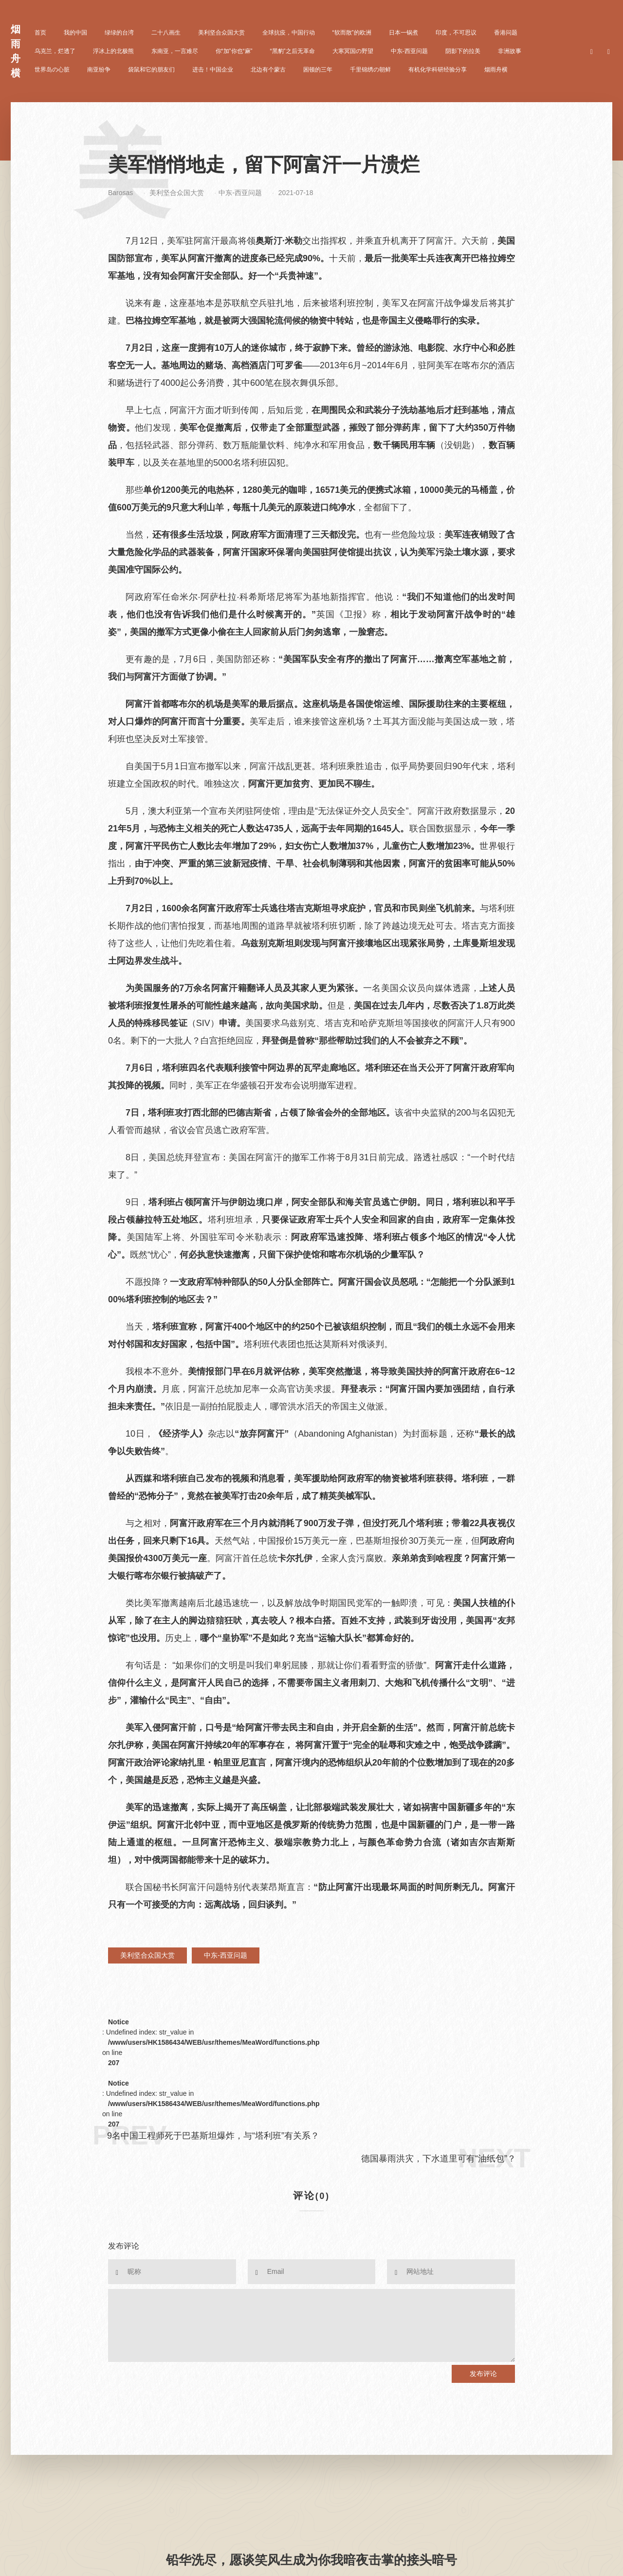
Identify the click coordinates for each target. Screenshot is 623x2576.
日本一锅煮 (403, 32)
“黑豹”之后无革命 (292, 51)
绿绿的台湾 (119, 32)
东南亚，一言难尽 (174, 51)
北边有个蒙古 (268, 69)
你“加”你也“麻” (234, 51)
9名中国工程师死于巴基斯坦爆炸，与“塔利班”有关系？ (213, 2136)
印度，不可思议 (456, 32)
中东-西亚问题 (409, 51)
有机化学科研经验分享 (437, 69)
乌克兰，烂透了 (55, 51)
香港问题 (505, 32)
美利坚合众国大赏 (221, 32)
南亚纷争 (98, 69)
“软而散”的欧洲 (351, 32)
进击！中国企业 (212, 69)
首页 (40, 32)
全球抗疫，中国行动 (288, 32)
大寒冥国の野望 (352, 51)
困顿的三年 (317, 69)
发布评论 (483, 2374)
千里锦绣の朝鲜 (370, 69)
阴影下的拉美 (462, 51)
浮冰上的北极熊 (113, 51)
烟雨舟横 (496, 69)
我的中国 (75, 32)
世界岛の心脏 (52, 69)
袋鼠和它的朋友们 (151, 69)
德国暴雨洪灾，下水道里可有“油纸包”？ (438, 2158)
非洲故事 (509, 51)
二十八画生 (166, 32)
